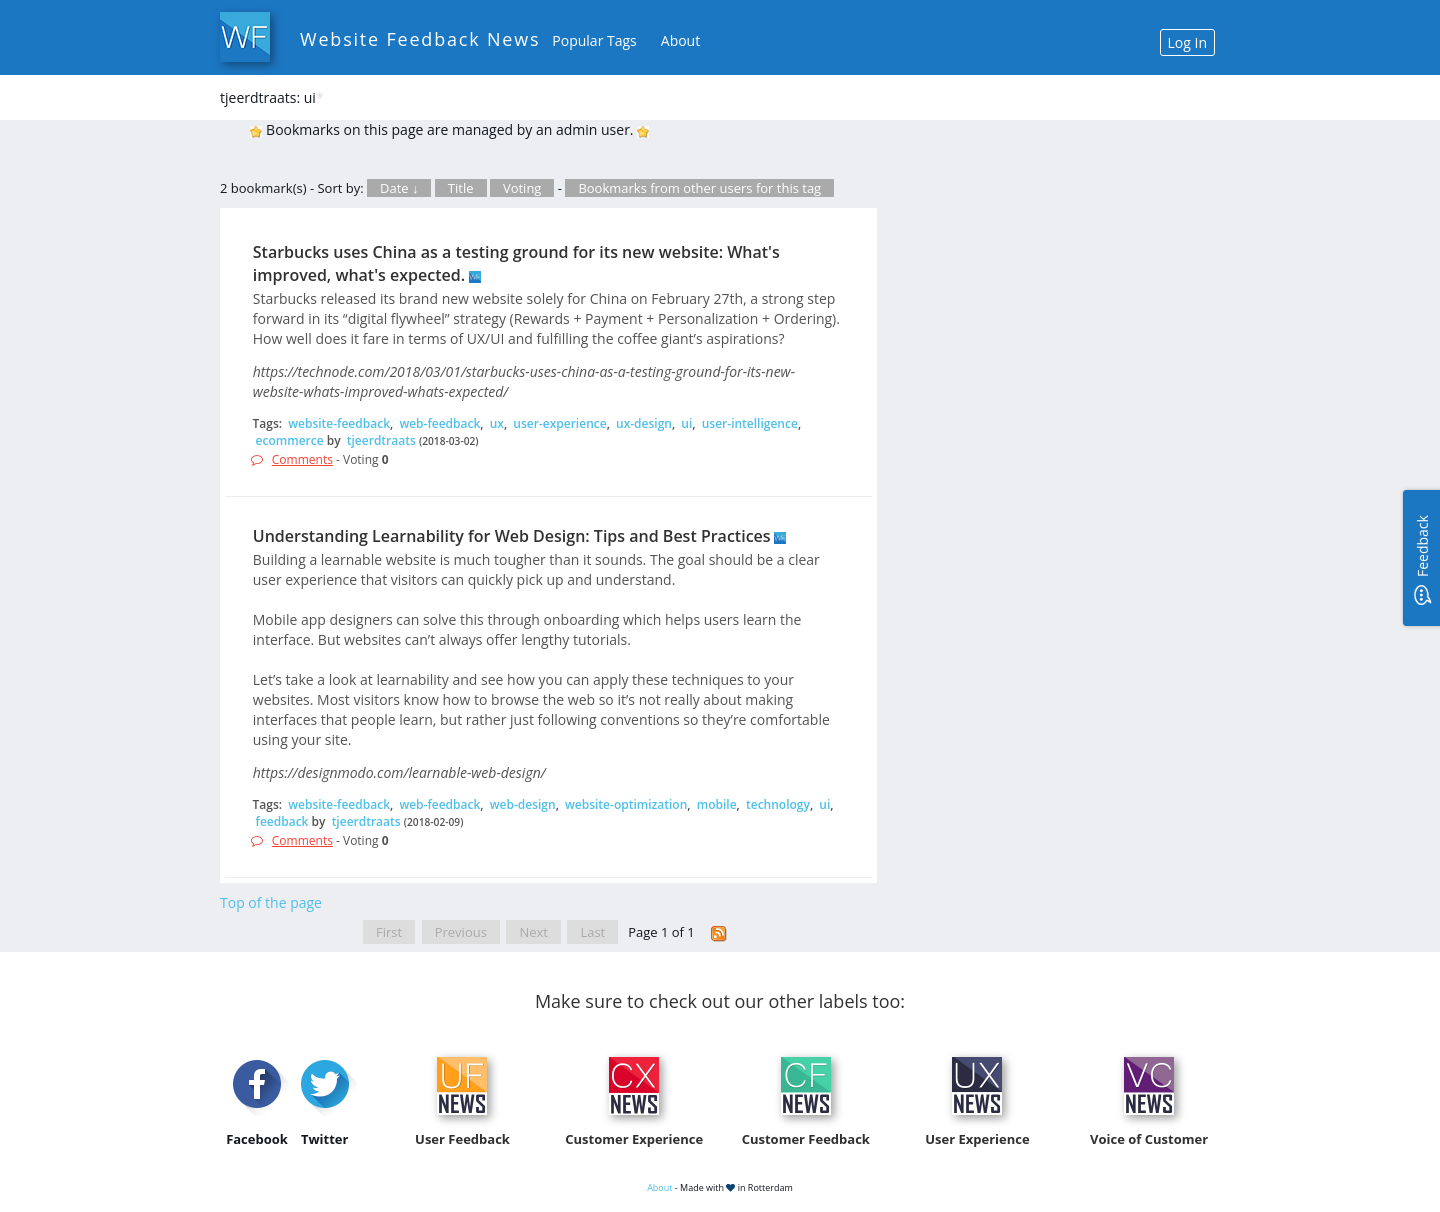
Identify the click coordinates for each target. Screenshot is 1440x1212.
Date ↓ (399, 188)
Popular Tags (594, 40)
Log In (1187, 42)
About (680, 40)
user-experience (559, 423)
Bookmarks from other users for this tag (699, 188)
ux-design (644, 423)
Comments (302, 459)
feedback (282, 821)
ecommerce (290, 440)
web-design (523, 804)
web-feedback (439, 423)
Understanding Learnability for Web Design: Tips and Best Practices (512, 536)
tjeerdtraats (381, 440)
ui (686, 423)
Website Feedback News (420, 39)
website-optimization (626, 804)
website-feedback (339, 423)
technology (778, 804)
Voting (522, 188)
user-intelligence (750, 423)
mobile (717, 804)
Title (461, 188)
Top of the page (271, 902)
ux (497, 423)
